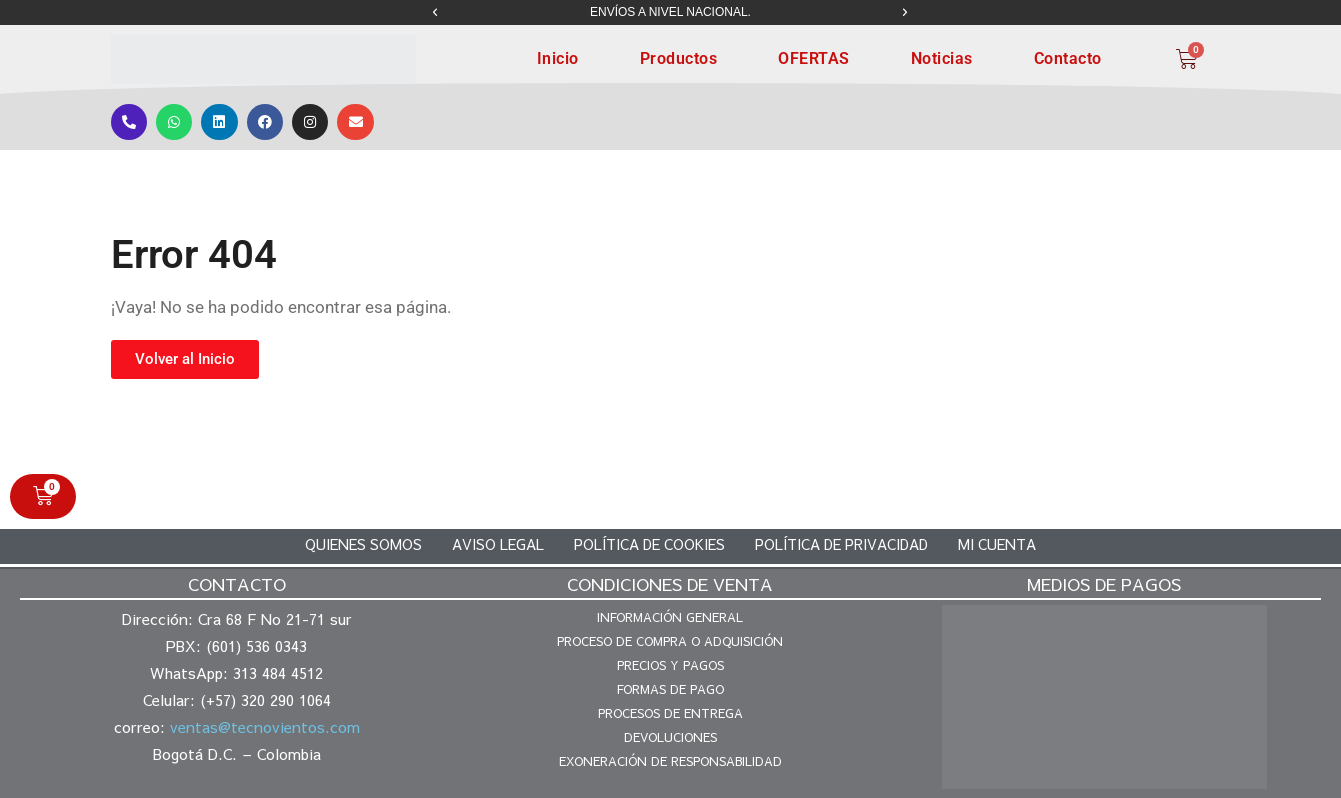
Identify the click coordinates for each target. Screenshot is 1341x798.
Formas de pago (670, 688)
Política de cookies (649, 543)
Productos (679, 58)
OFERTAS (814, 58)
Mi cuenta (997, 543)
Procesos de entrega (670, 712)
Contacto (1068, 58)
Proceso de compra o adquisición (670, 640)
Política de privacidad (841, 543)
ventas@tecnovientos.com (265, 725)
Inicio (558, 58)
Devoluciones (670, 736)
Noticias (942, 58)
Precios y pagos (670, 664)
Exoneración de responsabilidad (670, 760)
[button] (435, 13)
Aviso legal (498, 543)
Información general (670, 616)
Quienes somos (363, 543)
